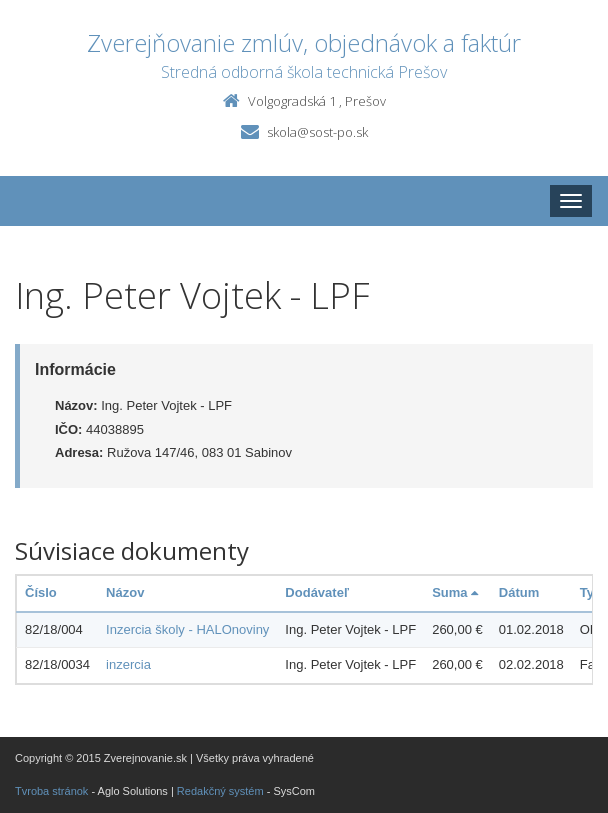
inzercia (128, 664)
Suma (455, 592)
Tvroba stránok (51, 791)
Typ (591, 592)
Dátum (519, 592)
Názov (125, 592)
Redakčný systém (220, 791)
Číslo (41, 592)
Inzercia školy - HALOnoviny (187, 629)
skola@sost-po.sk (317, 132)
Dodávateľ (317, 592)
